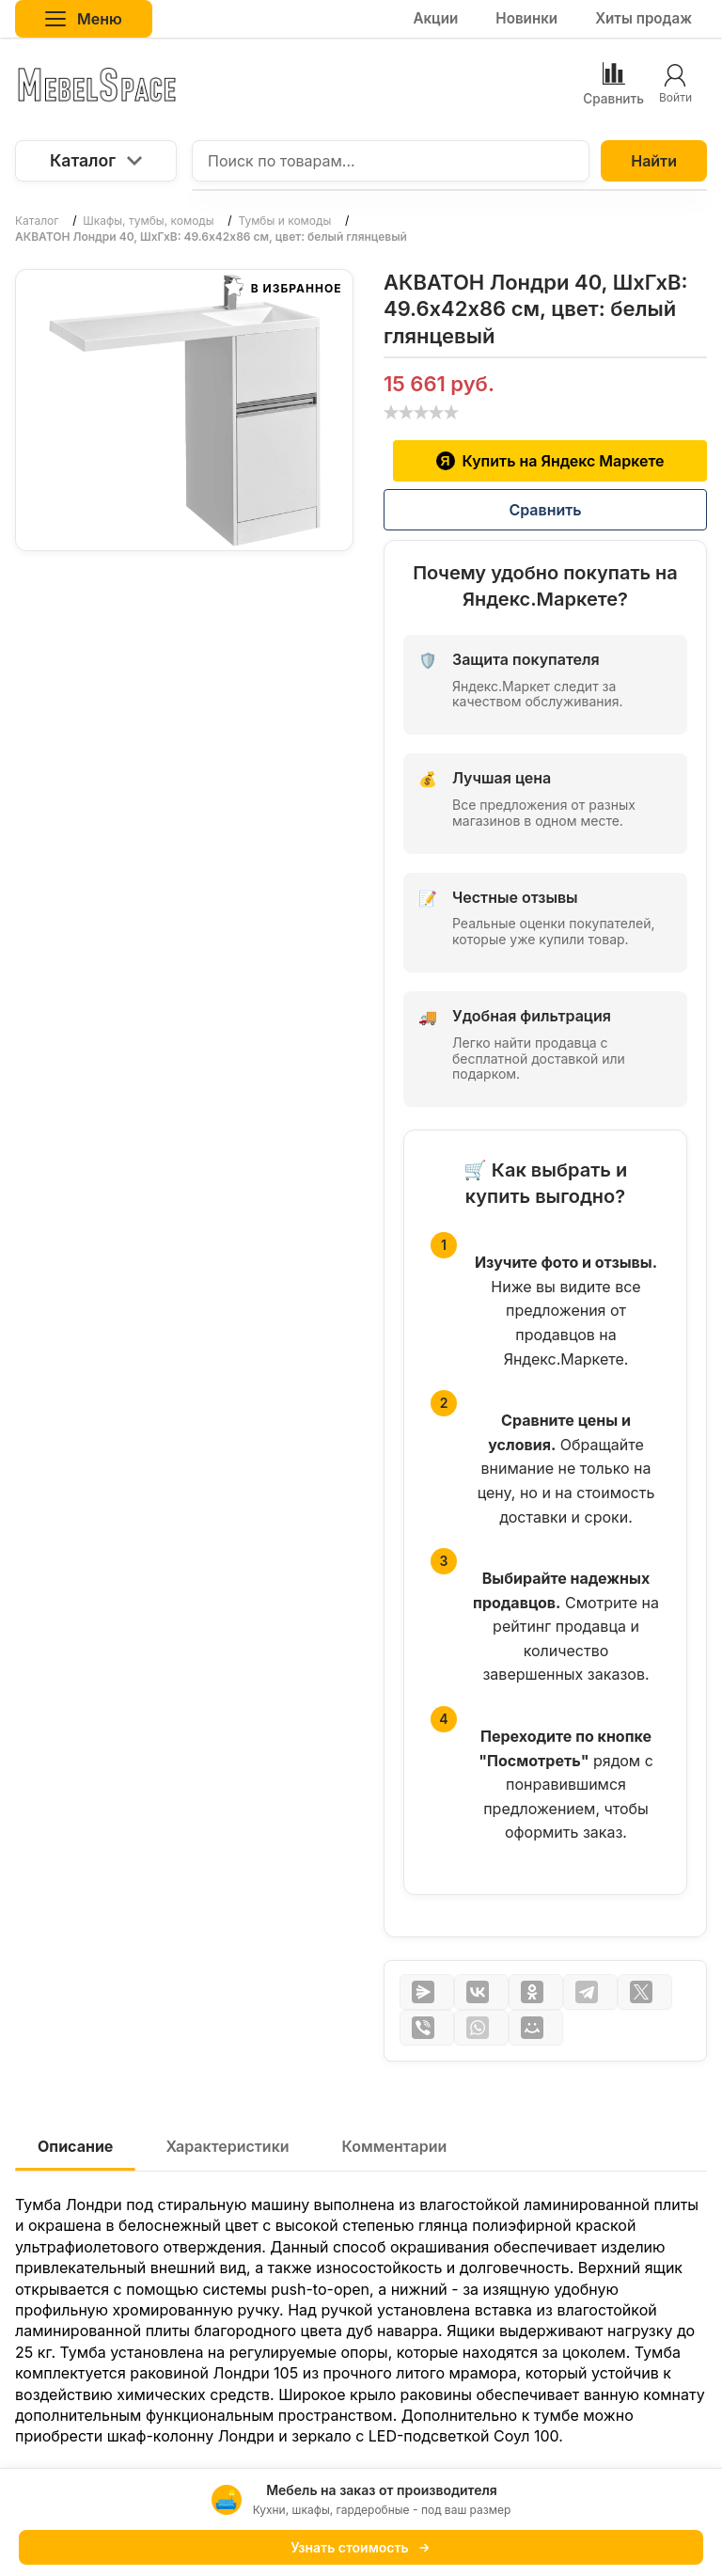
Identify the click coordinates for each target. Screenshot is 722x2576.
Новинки (526, 18)
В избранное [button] (283, 286)
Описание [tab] (75, 2146)
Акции (435, 18)
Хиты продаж (643, 18)
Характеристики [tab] (227, 2146)
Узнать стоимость (360, 2547)
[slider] (421, 411)
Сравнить (545, 509)
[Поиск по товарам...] (390, 161)
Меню (83, 18)
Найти (654, 160)
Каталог (96, 160)
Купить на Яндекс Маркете (550, 460)
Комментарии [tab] (394, 2146)
